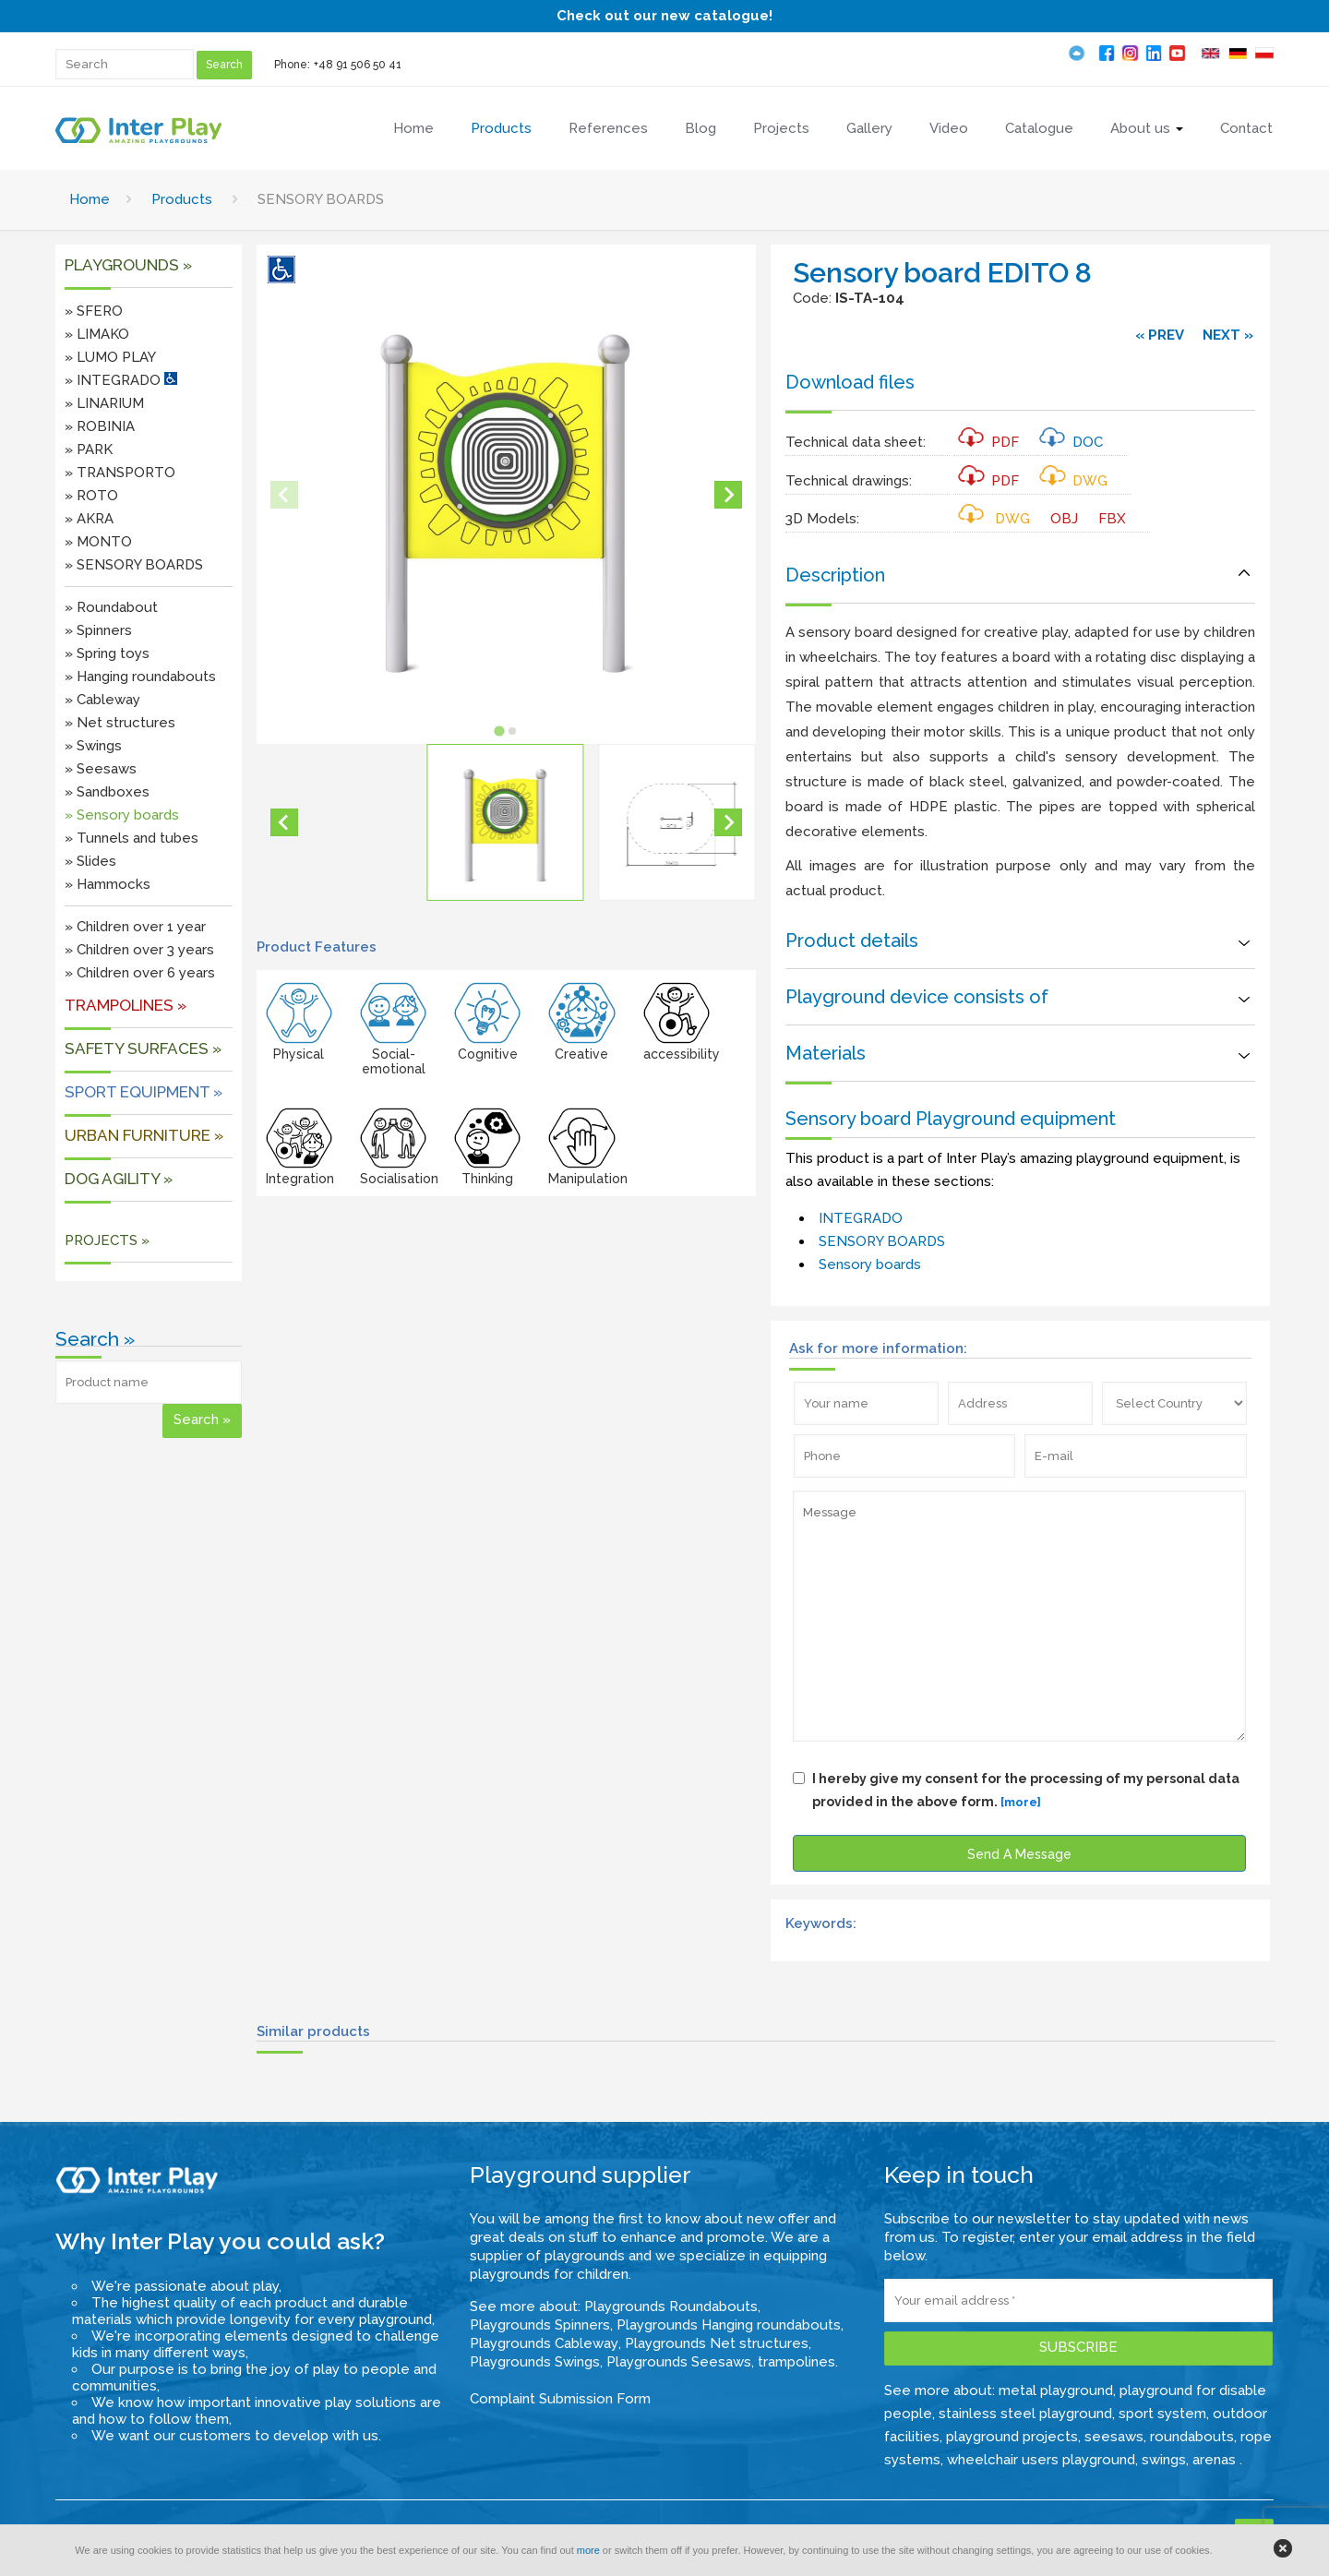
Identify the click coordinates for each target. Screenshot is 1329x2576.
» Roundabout (111, 607)
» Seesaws (101, 769)
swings (1164, 2459)
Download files (850, 382)
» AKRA (89, 518)
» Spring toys (107, 653)
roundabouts (1192, 2436)
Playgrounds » (128, 265)
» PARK (89, 449)
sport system (1162, 2413)
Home (89, 199)
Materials (825, 1053)
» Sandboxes (107, 792)
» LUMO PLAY (110, 357)
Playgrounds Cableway (544, 2343)
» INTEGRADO (121, 380)
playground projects (1012, 2436)
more (588, 2550)
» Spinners (98, 630)
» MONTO (98, 541)
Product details (851, 940)
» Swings (93, 745)
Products (181, 199)
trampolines (796, 2362)
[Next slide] (728, 495)
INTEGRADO (861, 1218)
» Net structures (120, 722)
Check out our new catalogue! (664, 15)
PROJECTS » (107, 1240)
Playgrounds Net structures (716, 2343)
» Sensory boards (122, 815)
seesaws (1113, 2436)
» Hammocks (107, 884)
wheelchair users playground (1041, 2459)
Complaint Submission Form (560, 2398)
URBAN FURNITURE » (144, 1135)
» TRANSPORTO (120, 472)
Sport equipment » (143, 1092)
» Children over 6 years (140, 973)
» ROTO (91, 495)
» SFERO (94, 311)
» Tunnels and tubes (131, 838)
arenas (1215, 2459)
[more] (1020, 1802)
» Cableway (102, 699)
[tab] (500, 730)
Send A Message (1019, 1854)
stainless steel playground (1025, 2413)
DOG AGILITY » (119, 1178)
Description (835, 575)
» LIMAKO (97, 334)
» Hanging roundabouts (140, 676)
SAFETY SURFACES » (143, 1048)
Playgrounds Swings (535, 2362)
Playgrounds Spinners (540, 2325)
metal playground (1056, 2390)
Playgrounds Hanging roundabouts (729, 2325)
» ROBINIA (100, 426)
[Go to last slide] (284, 822)
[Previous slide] (284, 495)
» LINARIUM (104, 403)
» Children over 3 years (139, 949)
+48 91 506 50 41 (357, 64)
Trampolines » (125, 1005)
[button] (504, 822)
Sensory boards (870, 1264)
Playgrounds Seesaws (678, 2362)
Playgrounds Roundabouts (671, 2306)
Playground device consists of (916, 997)
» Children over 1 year (135, 926)
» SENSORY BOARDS (134, 565)
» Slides (90, 861)
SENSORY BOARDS (882, 1241)
